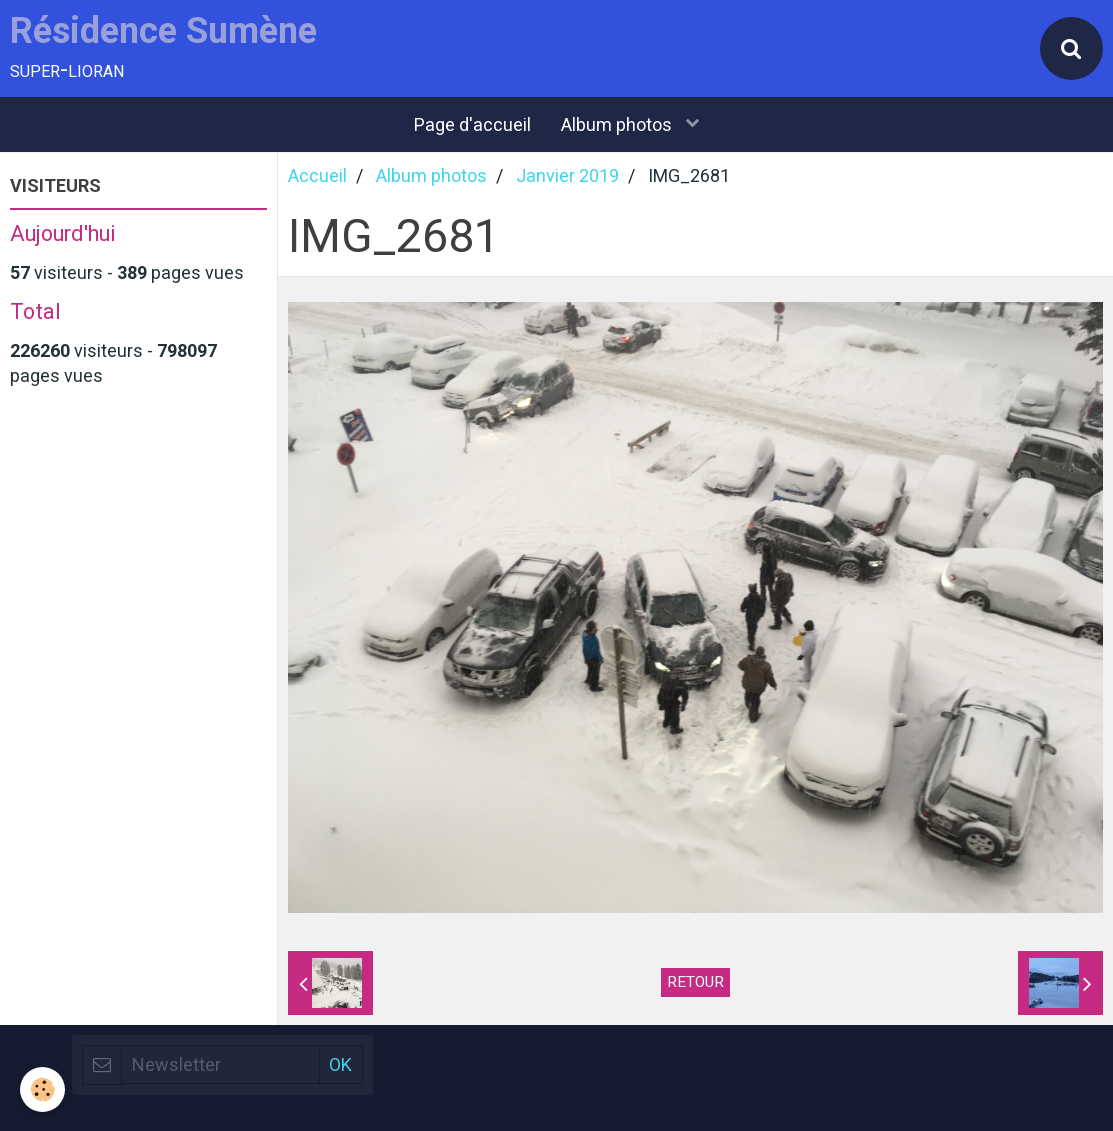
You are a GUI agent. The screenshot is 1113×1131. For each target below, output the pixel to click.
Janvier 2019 (567, 175)
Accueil (317, 175)
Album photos (618, 124)
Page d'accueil (472, 124)
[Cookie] (42, 1089)
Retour (695, 982)
